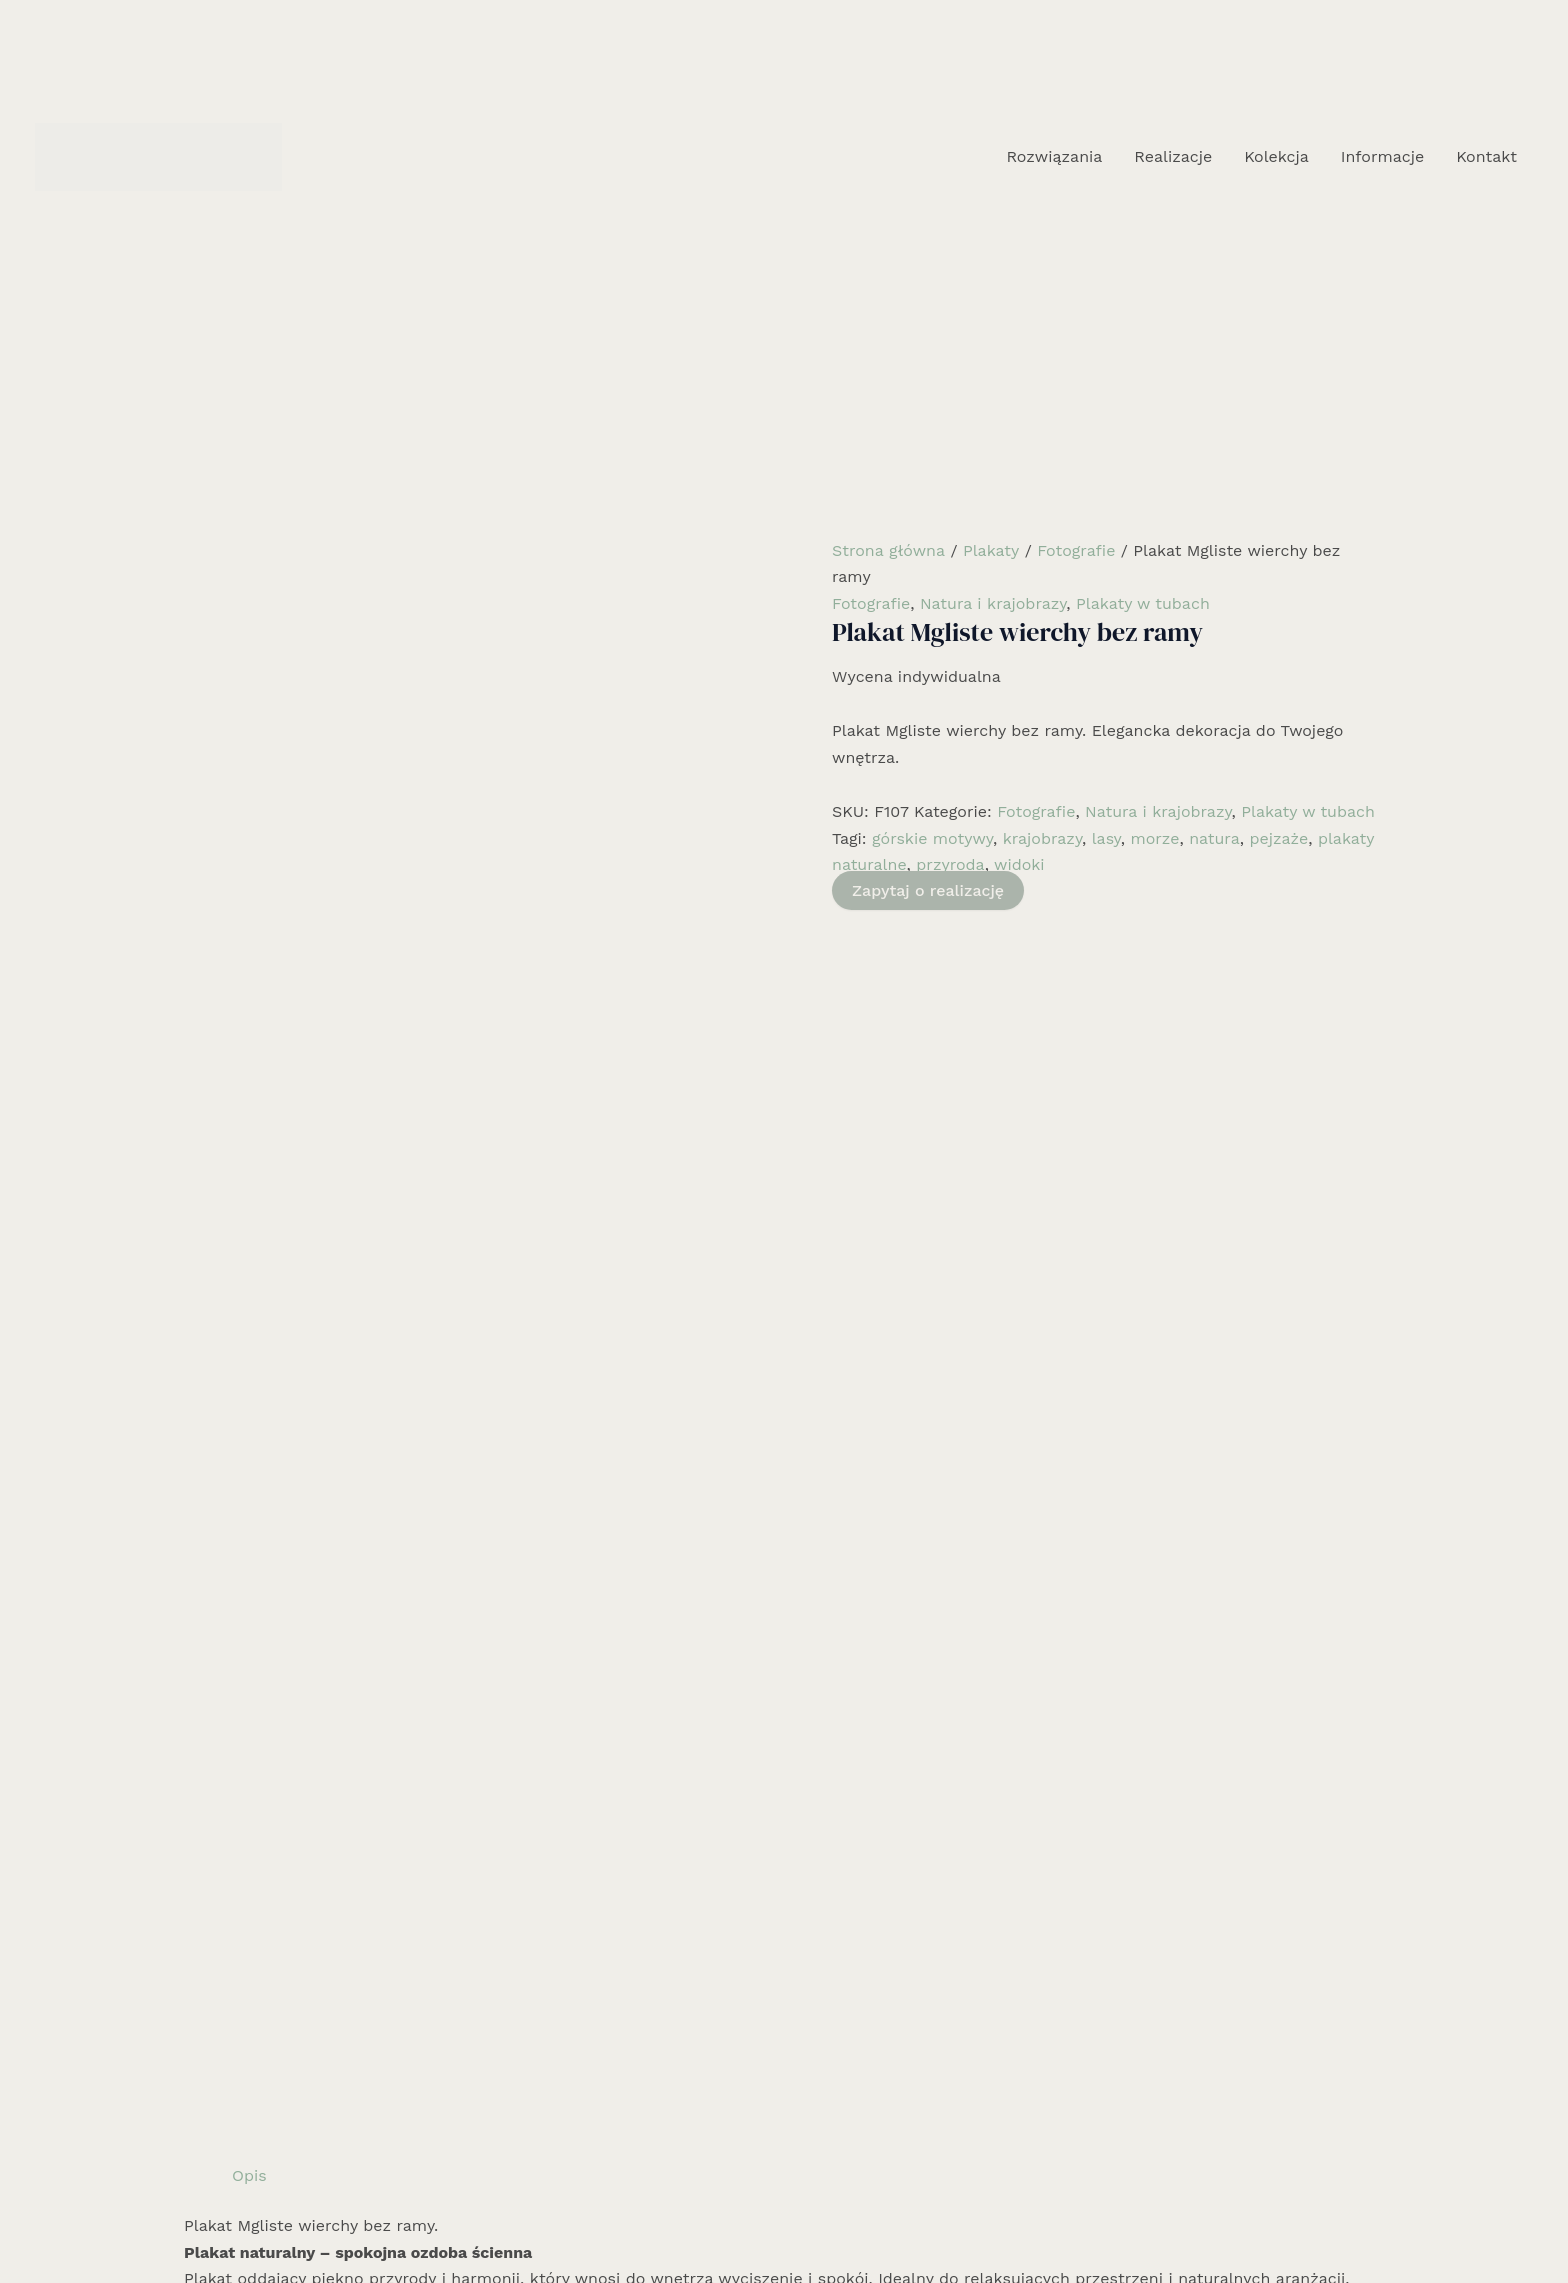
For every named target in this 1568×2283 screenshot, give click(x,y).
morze (1154, 838)
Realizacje (1173, 156)
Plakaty (991, 550)
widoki (1019, 864)
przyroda (950, 864)
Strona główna (888, 550)
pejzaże (1278, 838)
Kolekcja (1276, 156)
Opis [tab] (249, 917)
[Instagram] (784, 2220)
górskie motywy (932, 838)
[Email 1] (814, 2220)
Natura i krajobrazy (993, 603)
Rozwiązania (1054, 156)
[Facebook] (754, 2220)
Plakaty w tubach (1143, 603)
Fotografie (1076, 550)
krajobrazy (1042, 838)
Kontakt (1486, 156)
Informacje (1382, 156)
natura (1214, 838)
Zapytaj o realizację (928, 890)
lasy (1106, 838)
